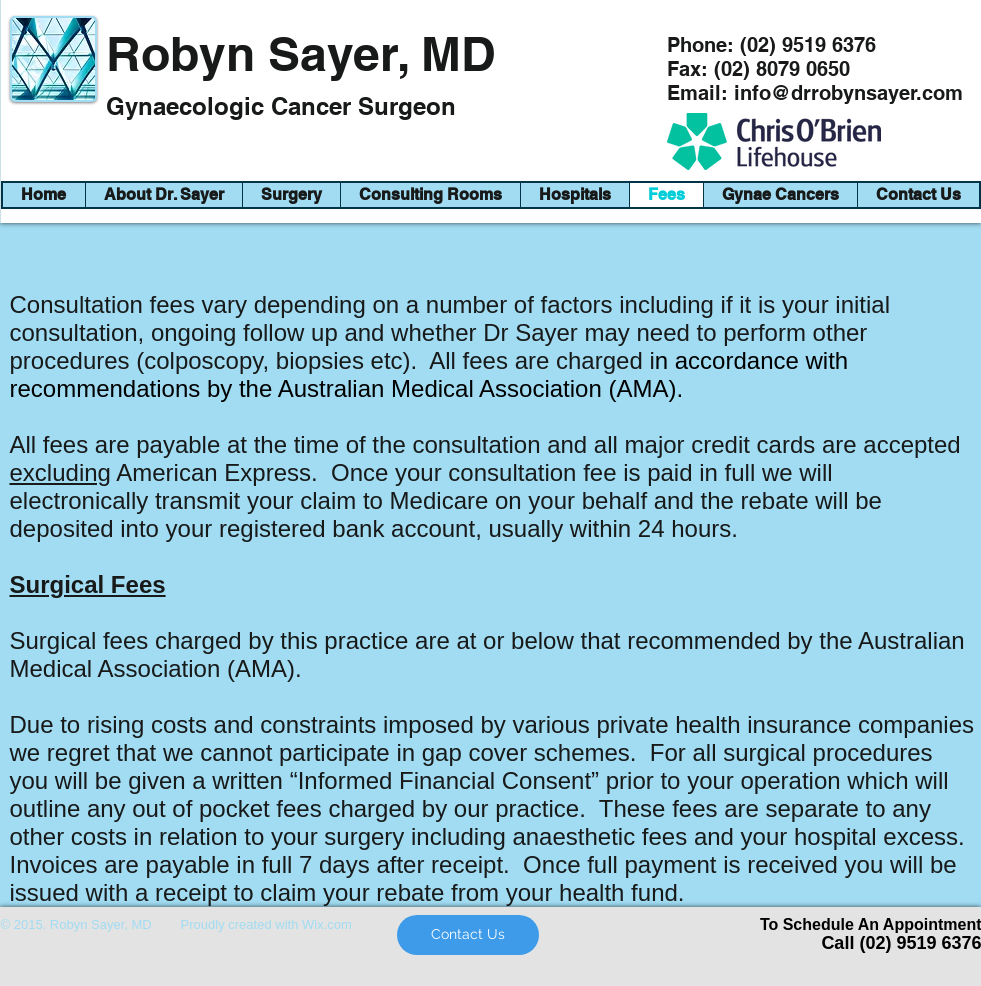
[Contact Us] (468, 935)
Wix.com (327, 924)
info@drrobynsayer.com (848, 93)
